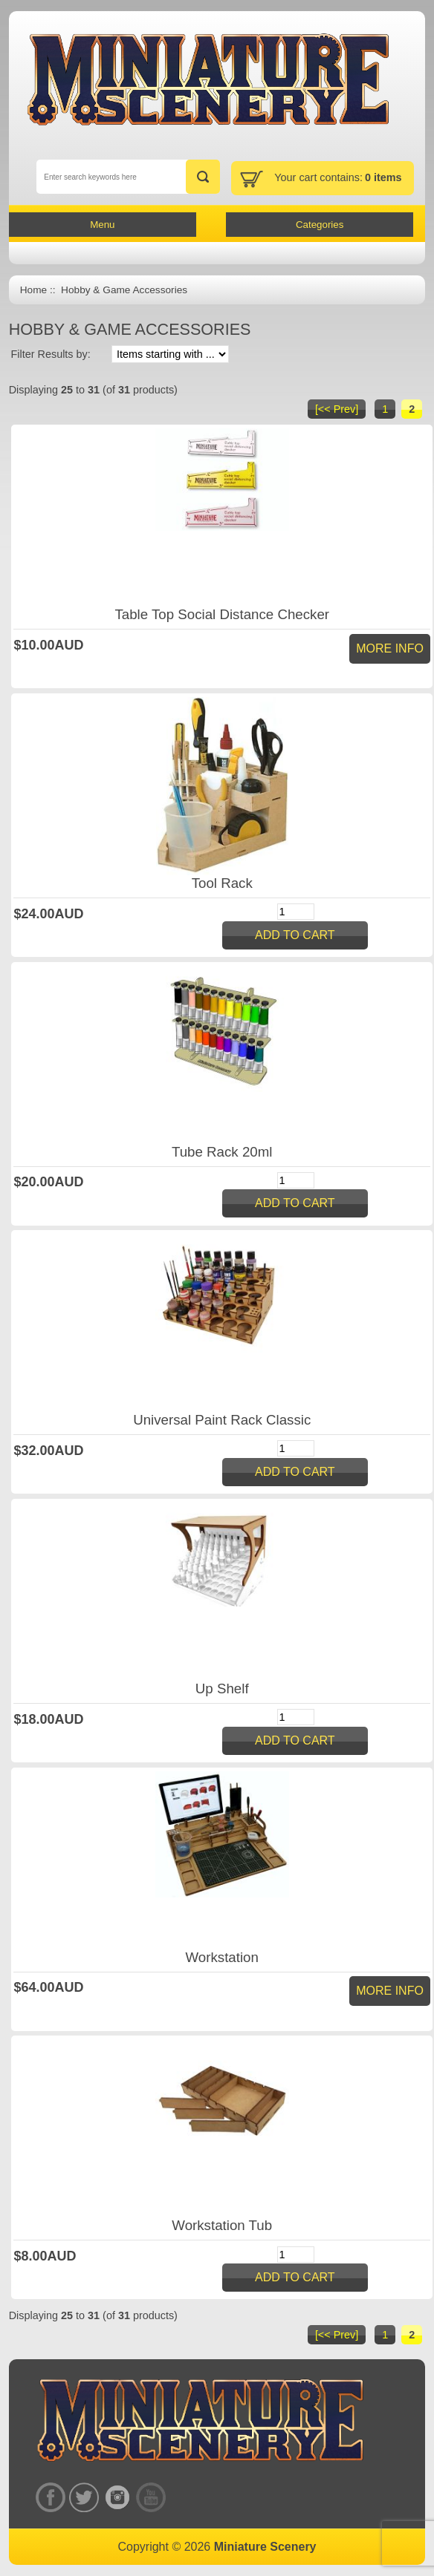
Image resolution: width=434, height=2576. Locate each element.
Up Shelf (222, 1688)
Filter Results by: (51, 354)
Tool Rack (222, 883)
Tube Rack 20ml (222, 1152)
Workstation (222, 1957)
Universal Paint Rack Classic (222, 1420)
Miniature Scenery (265, 2546)
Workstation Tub (222, 2225)
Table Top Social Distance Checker (221, 614)
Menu (102, 224)
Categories (319, 224)
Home (33, 289)
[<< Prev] (336, 409)
